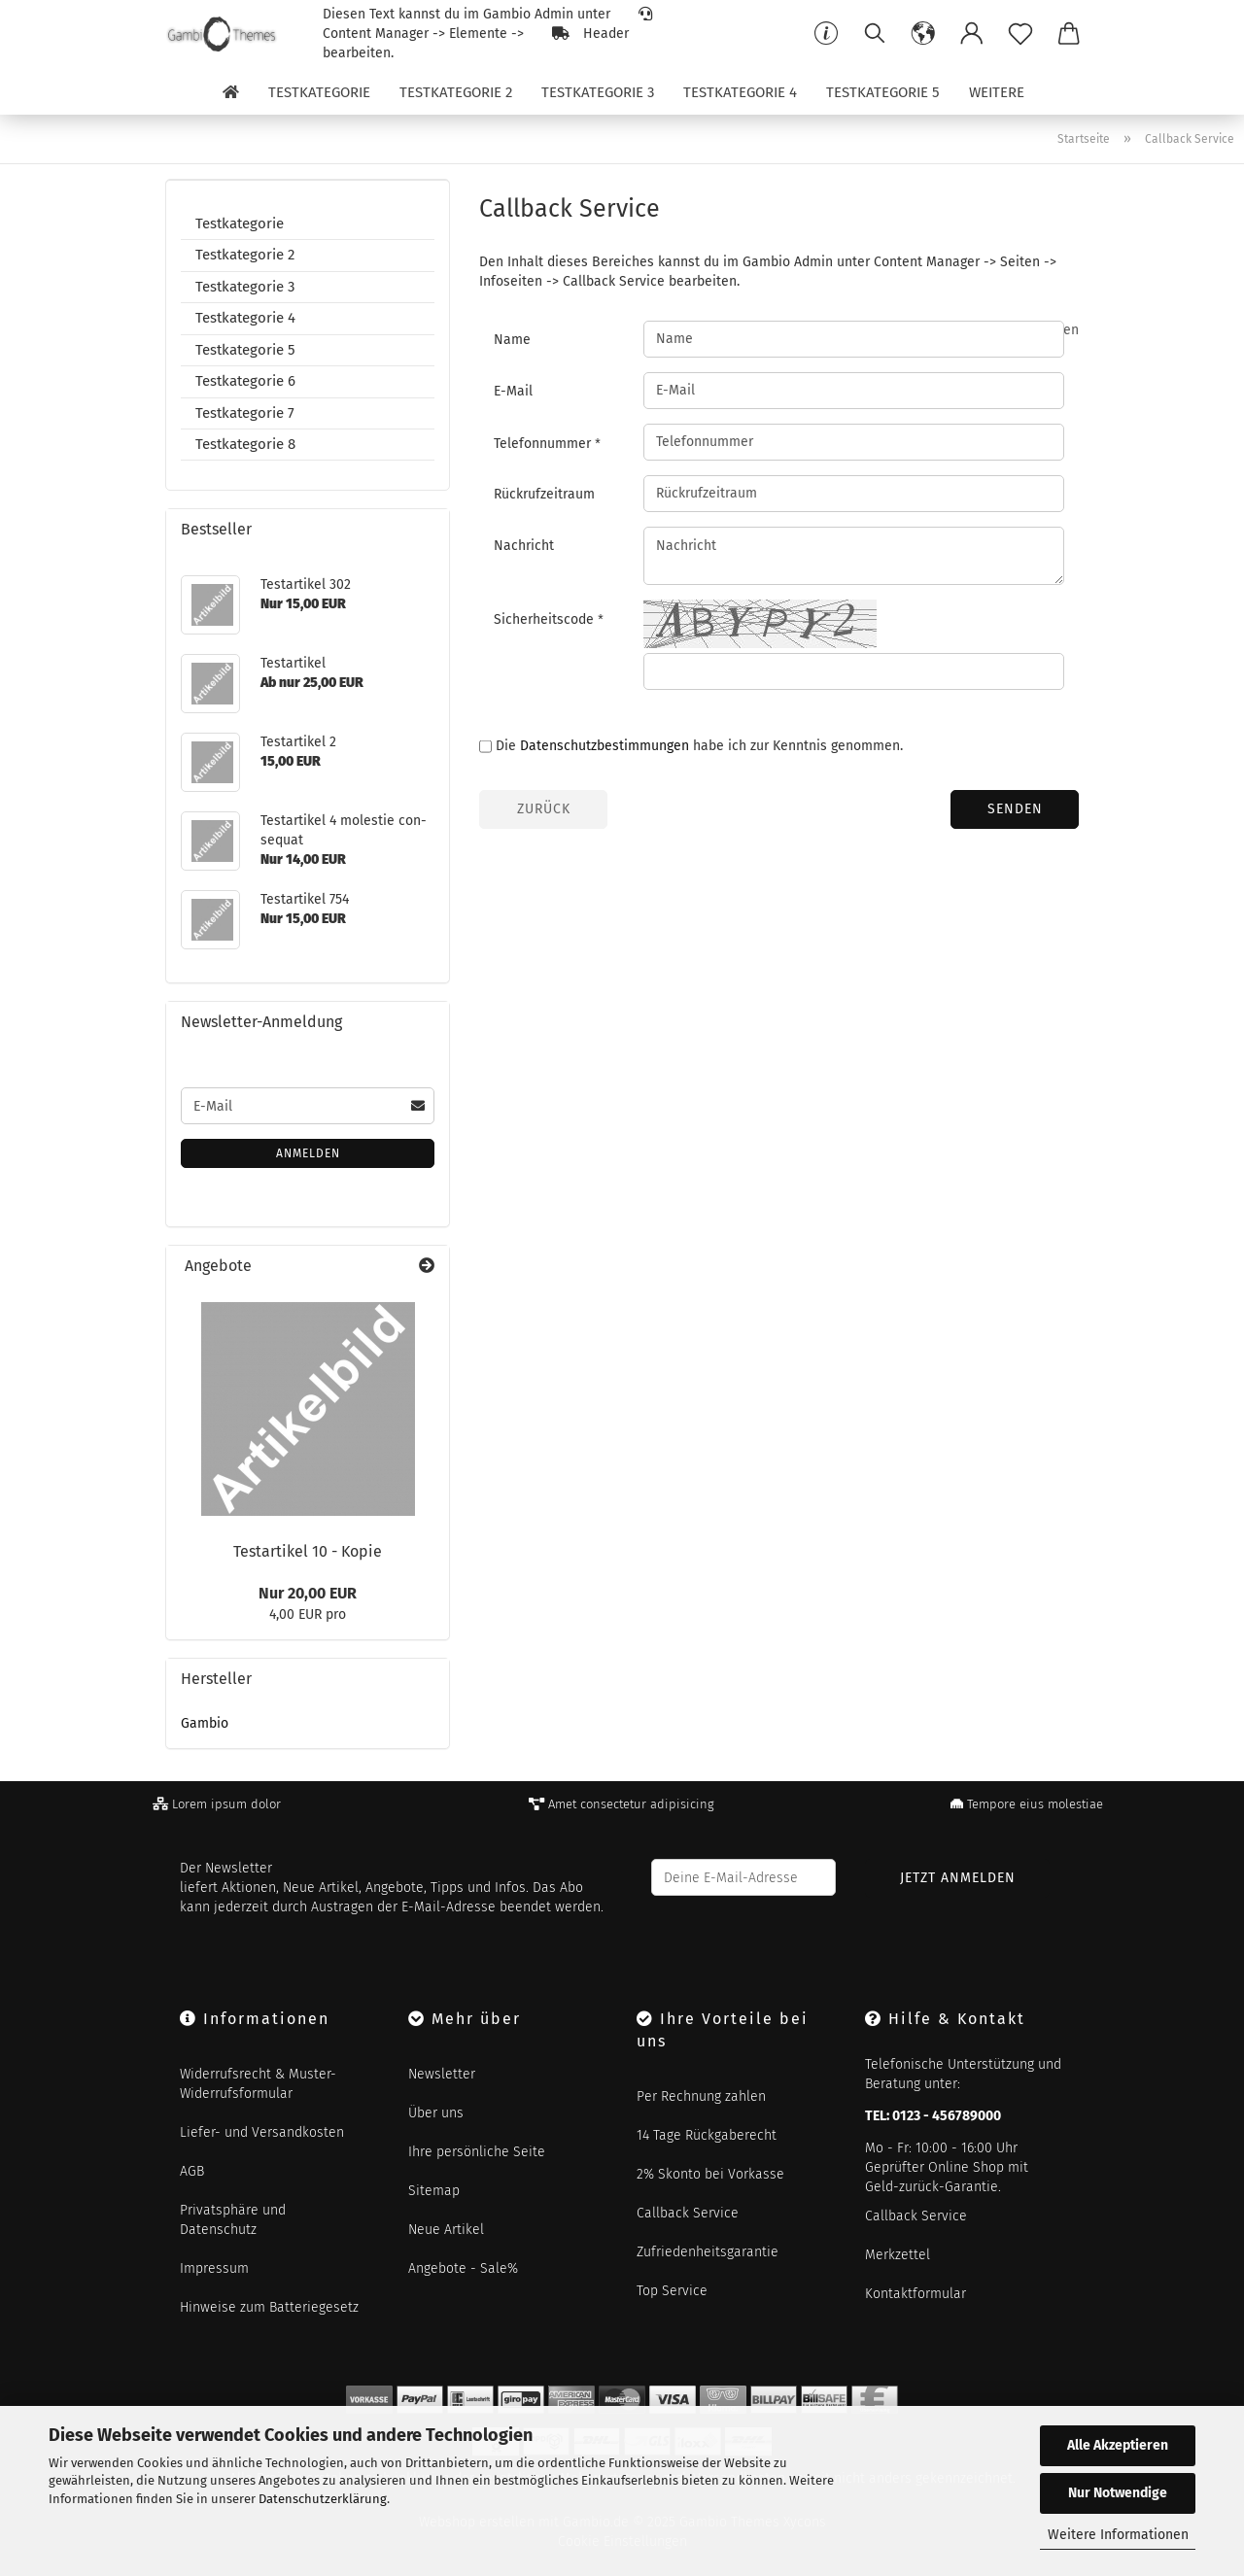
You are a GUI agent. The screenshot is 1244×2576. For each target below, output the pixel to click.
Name (512, 339)
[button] (923, 34)
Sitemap (434, 2190)
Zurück (543, 809)
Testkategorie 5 (883, 92)
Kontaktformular (915, 2293)
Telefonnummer (544, 443)
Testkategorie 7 (244, 413)
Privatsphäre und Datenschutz (233, 2220)
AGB (192, 2171)
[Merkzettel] (1020, 34)
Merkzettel (897, 2255)
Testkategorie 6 (245, 381)
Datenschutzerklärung (323, 2498)
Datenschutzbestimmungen (604, 746)
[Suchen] (874, 34)
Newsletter (441, 2074)
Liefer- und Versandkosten (262, 2132)
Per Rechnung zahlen (701, 2096)
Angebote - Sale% (463, 2268)
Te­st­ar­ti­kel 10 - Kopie (307, 1551)
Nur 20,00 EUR (308, 1593)
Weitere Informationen (1118, 2534)
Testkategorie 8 (245, 444)
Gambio (204, 1723)
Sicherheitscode (546, 619)
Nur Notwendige (1117, 2493)
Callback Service (688, 2213)
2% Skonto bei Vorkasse (710, 2174)
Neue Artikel (446, 2229)
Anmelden (308, 1153)
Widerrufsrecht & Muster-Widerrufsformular (258, 2084)
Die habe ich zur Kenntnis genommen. (699, 746)
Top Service (672, 2291)
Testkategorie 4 (740, 92)
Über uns (436, 2113)
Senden (1015, 809)
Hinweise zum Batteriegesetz (269, 2307)
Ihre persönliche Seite (476, 2152)
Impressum (214, 2268)
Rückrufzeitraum (544, 494)
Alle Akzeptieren (1117, 2445)
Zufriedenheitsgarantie (707, 2252)
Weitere (996, 92)
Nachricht (524, 545)
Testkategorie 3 (597, 92)
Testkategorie (319, 92)
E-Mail (513, 391)
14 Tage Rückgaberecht (707, 2135)
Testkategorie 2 (455, 92)
